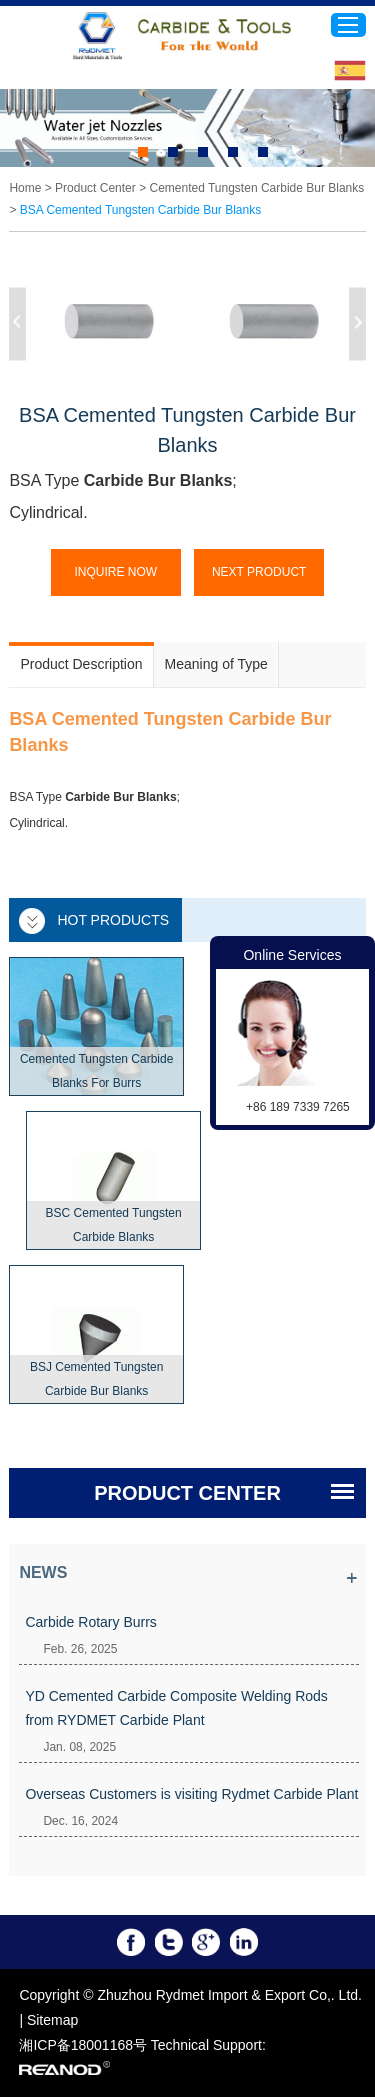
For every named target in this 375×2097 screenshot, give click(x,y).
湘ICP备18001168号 (83, 2045)
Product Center (95, 188)
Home (25, 188)
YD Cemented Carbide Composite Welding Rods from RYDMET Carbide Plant (176, 1708)
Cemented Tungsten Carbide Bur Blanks (256, 188)
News (43, 1572)
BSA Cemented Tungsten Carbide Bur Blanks (140, 210)
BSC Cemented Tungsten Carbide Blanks (114, 1225)
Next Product (259, 572)
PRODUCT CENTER (187, 1493)
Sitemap (52, 2020)
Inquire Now (115, 572)
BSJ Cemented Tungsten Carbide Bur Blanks (96, 1379)
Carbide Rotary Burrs (91, 1622)
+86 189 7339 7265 (298, 1107)
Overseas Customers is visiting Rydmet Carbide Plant (191, 1794)
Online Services (292, 955)
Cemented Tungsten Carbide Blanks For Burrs (96, 1071)
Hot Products (113, 920)
